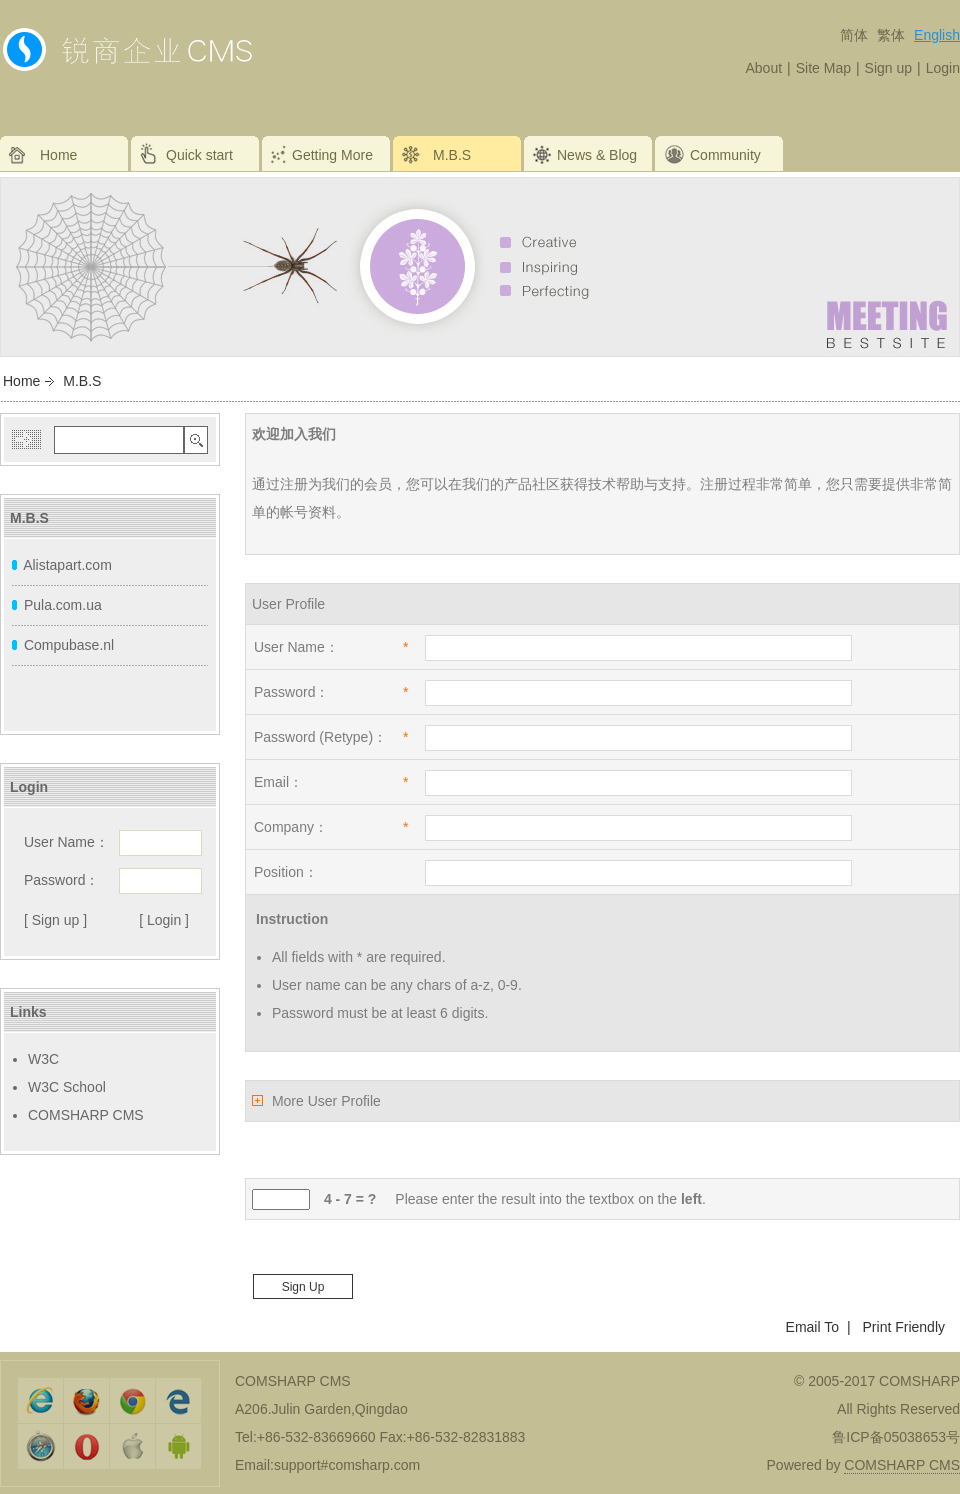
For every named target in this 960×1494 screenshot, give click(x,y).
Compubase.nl (69, 645)
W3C (43, 1059)
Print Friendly (904, 1327)
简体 (854, 35)
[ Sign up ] (55, 920)
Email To (812, 1327)
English (937, 35)
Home (21, 381)
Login (943, 68)
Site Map (823, 68)
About (763, 68)
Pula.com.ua (63, 605)
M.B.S (82, 381)
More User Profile (326, 1101)
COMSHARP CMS (86, 1115)
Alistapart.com (67, 565)
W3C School (67, 1087)
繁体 (891, 35)
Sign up (888, 68)
